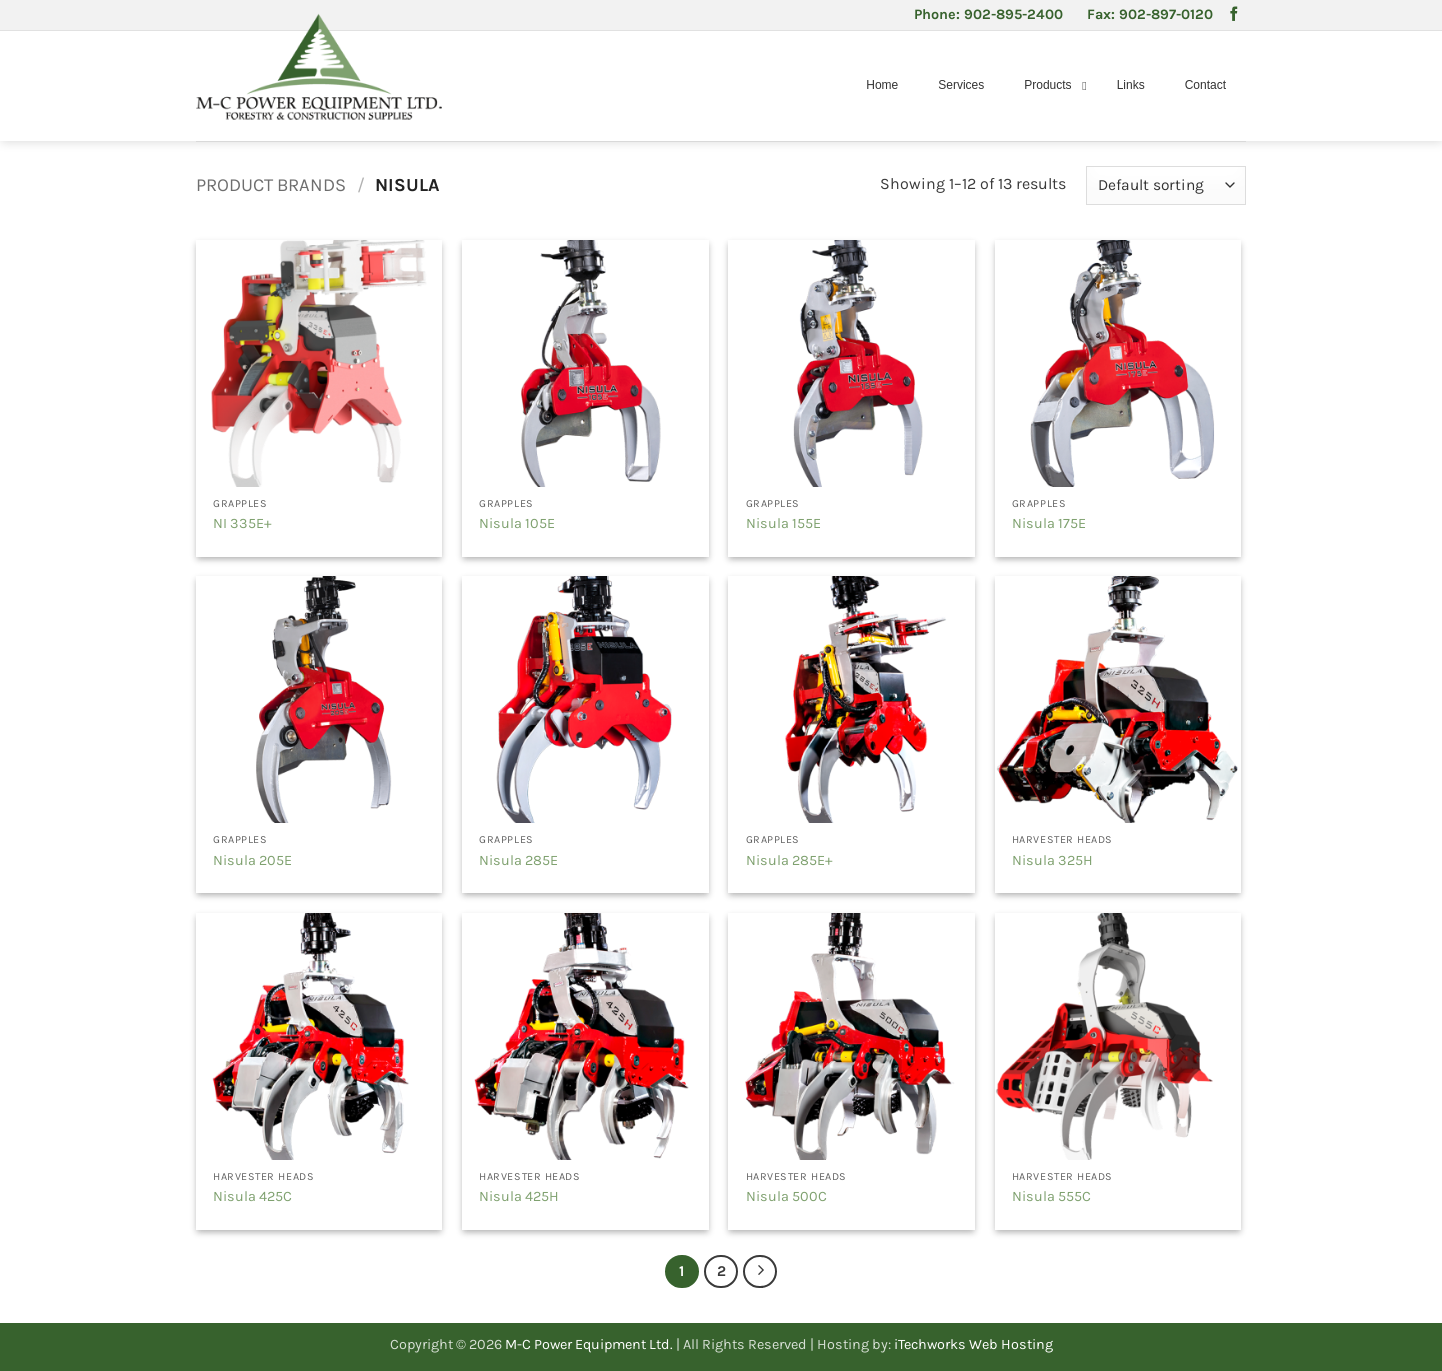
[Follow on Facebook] (1234, 15)
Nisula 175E (1049, 523)
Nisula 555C (1051, 1196)
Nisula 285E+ (789, 860)
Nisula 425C (252, 1196)
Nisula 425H (519, 1196)
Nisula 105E (517, 523)
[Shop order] (1166, 185)
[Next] (760, 1272)
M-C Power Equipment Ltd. (589, 1344)
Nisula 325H (1052, 860)
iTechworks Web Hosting (973, 1344)
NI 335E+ (242, 523)
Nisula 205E (252, 860)
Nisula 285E (518, 860)
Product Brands (271, 185)
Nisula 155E (783, 523)
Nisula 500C (786, 1196)
